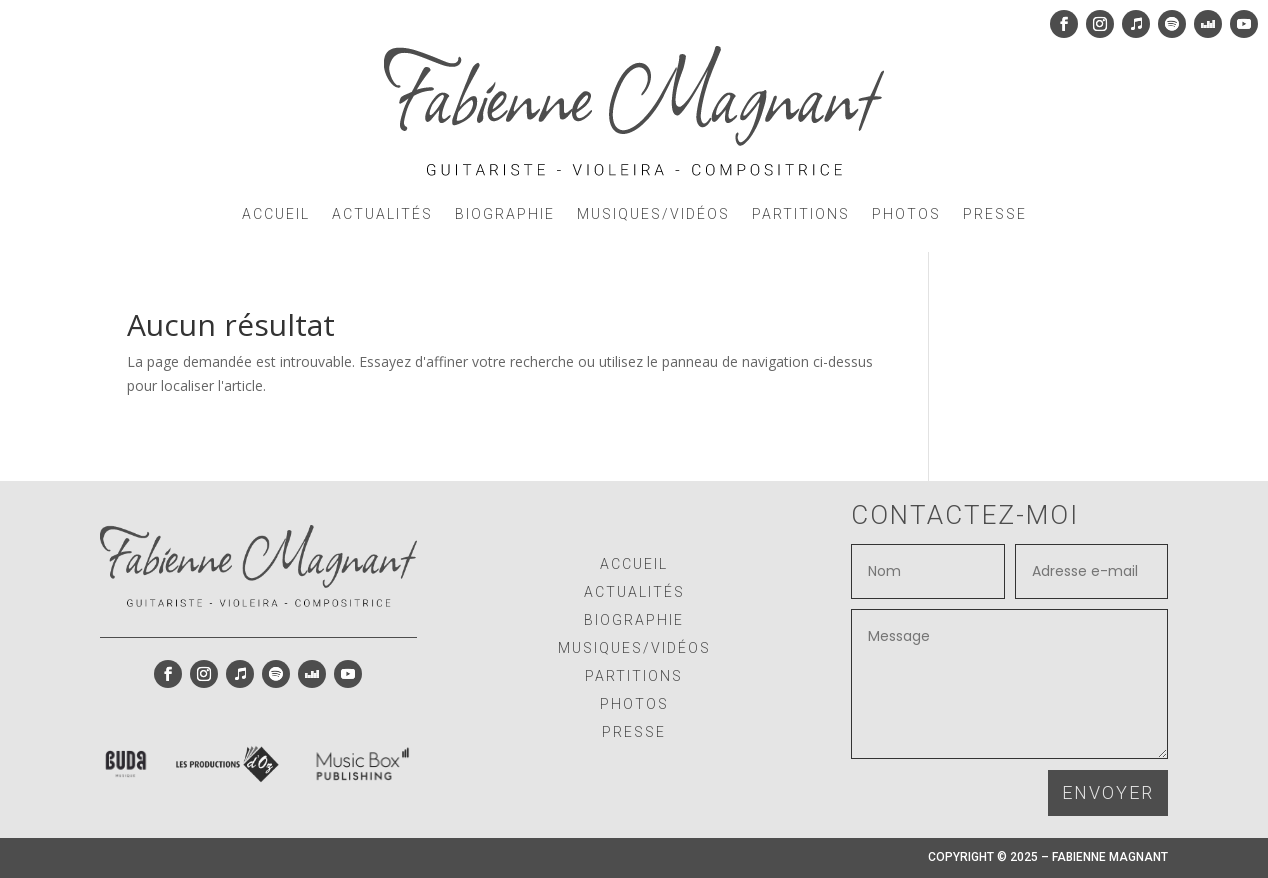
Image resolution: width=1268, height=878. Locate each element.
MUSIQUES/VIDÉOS (653, 214)
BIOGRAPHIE (505, 214)
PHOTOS (906, 214)
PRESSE (995, 214)
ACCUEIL (276, 214)
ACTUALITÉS (382, 214)
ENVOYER (1108, 792)
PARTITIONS (801, 214)
